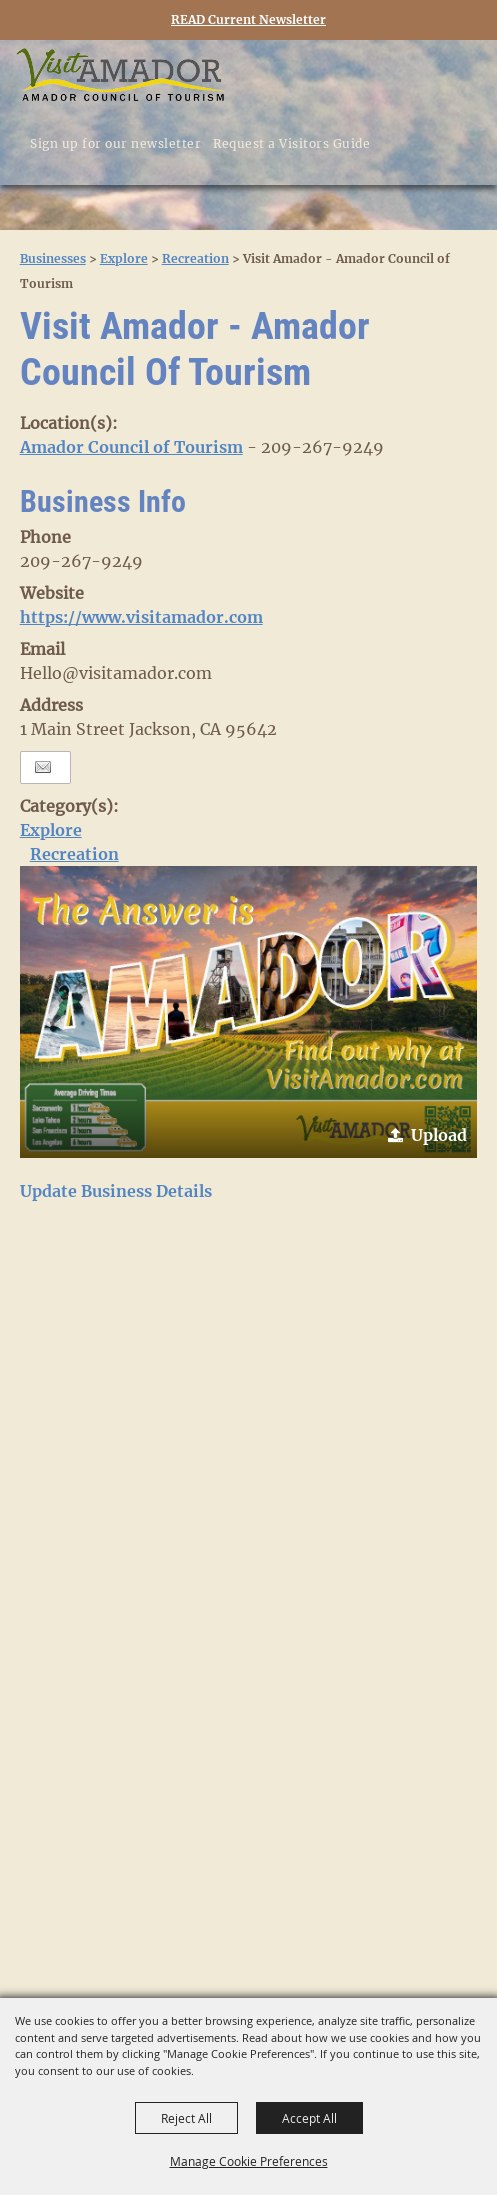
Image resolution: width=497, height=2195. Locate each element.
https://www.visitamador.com (141, 617)
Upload (439, 1135)
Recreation (195, 258)
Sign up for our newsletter (115, 143)
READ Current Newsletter (248, 20)
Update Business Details (116, 1191)
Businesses (53, 258)
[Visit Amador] (120, 76)
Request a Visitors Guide (291, 143)
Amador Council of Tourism (131, 447)
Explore (124, 258)
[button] (249, 1012)
